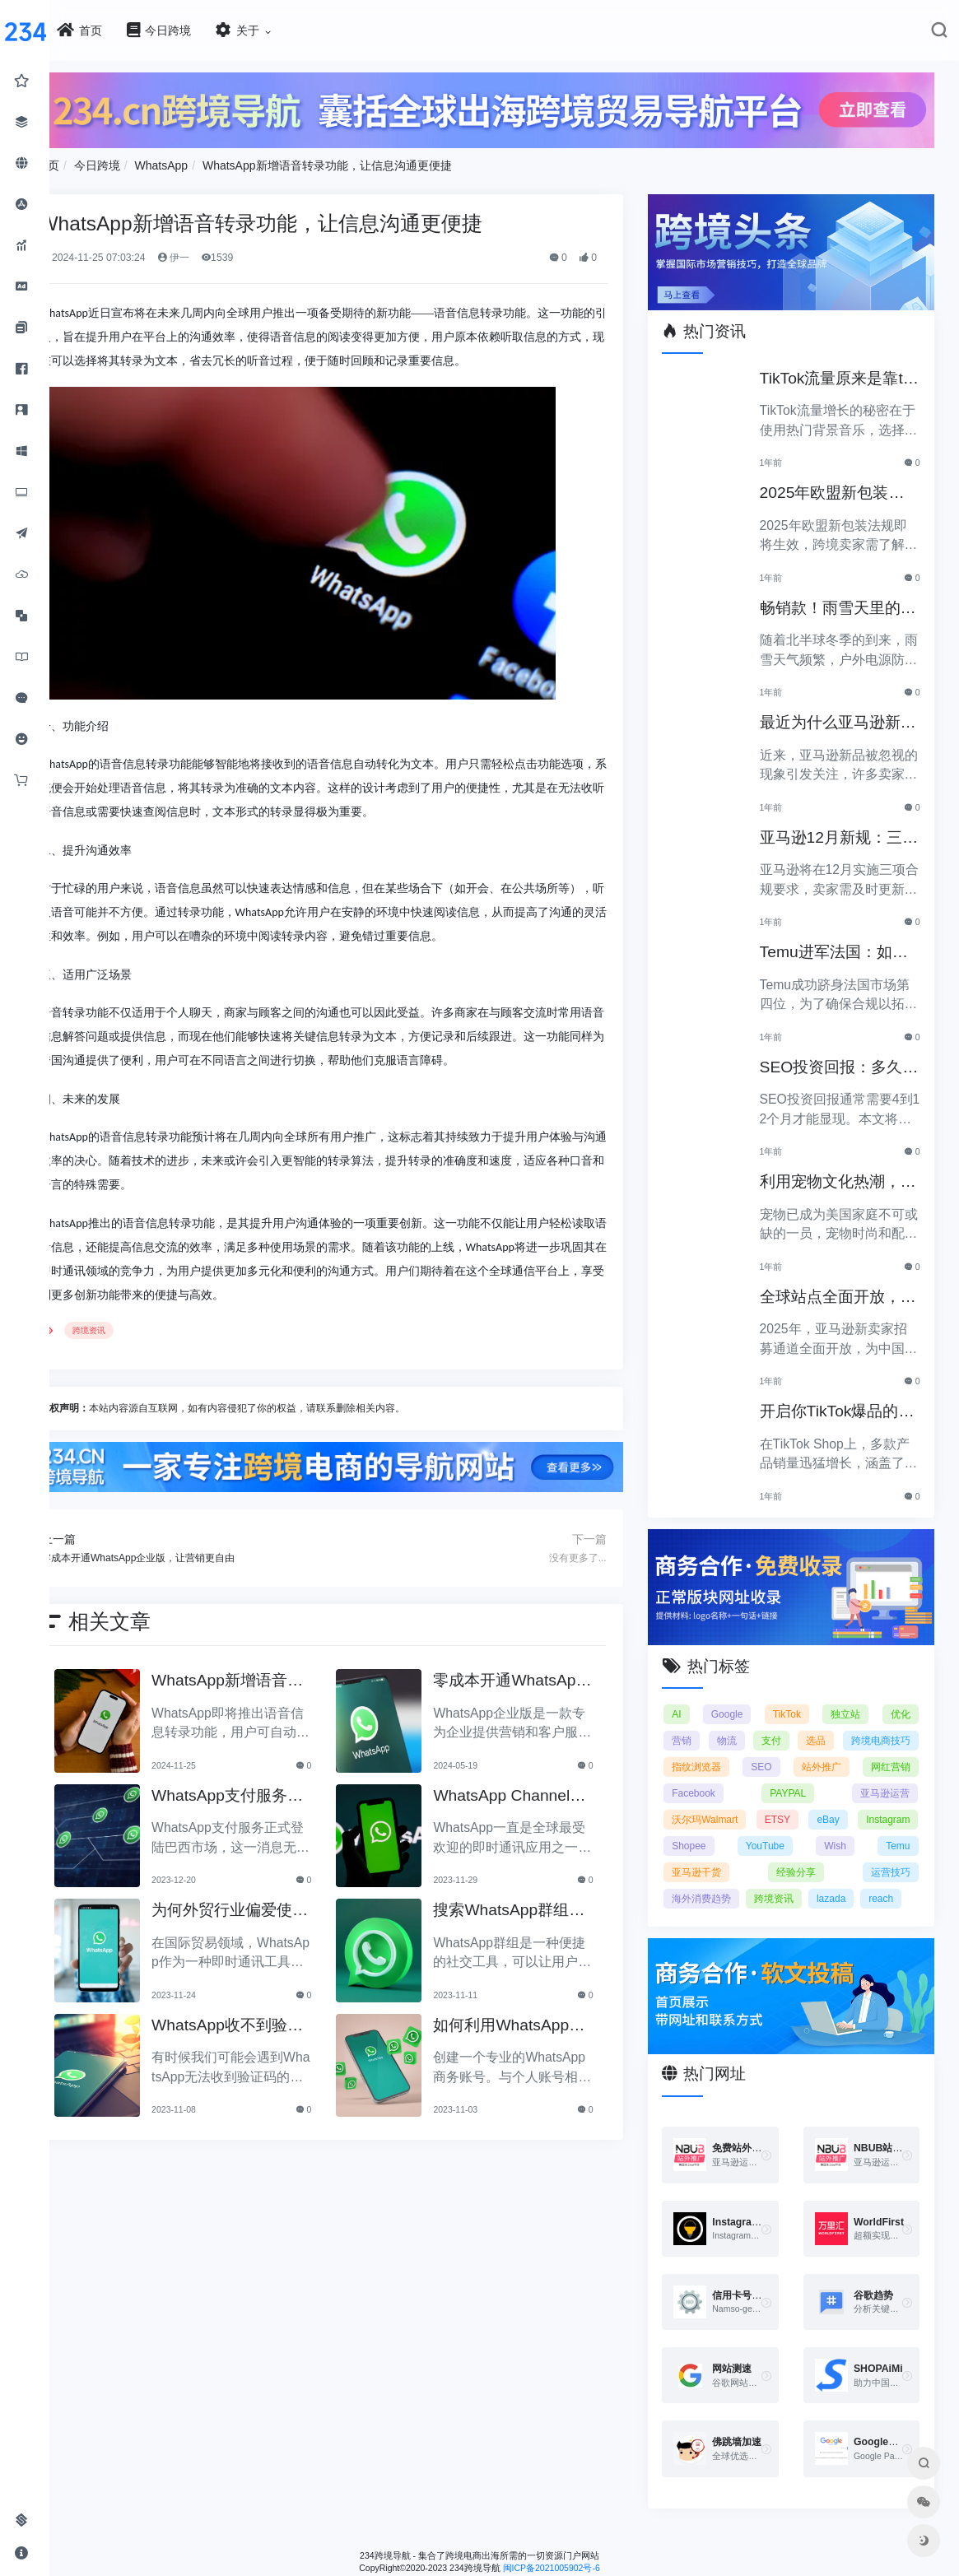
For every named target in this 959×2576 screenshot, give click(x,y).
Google (740, 1697)
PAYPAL (706, 1802)
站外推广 (708, 1776)
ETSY (701, 1828)
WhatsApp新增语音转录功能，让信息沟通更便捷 (376, 161)
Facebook (888, 1776)
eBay (757, 1828)
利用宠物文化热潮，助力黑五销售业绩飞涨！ (840, 1172)
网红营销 (797, 1776)
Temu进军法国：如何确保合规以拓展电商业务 (844, 942)
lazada (765, 1907)
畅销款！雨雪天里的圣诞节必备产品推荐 (840, 598)
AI (692, 1697)
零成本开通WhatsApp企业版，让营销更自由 (532, 1675)
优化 (900, 1697)
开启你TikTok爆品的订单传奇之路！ (840, 1402)
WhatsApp (211, 161)
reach (815, 1907)
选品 (900, 1723)
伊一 (223, 253)
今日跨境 (146, 161)
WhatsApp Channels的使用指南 (533, 1789)
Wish (767, 1855)
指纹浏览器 (818, 1749)
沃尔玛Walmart (877, 1802)
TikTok (795, 1697)
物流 (765, 1723)
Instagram (822, 1828)
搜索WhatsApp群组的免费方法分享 (529, 1905)
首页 (97, 161)
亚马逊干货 (885, 1855)
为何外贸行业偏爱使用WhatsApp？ (265, 1905)
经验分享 (708, 1881)
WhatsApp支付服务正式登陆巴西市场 (263, 1789)
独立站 (849, 1697)
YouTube (707, 1855)
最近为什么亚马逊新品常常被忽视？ (840, 713)
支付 (833, 1723)
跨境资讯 (138, 1326)
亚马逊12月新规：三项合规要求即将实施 (841, 827)
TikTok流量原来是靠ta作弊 (842, 368)
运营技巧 (789, 1881)
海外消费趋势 (880, 1881)
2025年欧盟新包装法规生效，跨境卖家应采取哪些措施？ (842, 483)
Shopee (893, 1828)
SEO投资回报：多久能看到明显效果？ (842, 1057)
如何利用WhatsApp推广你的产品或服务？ (529, 2019)
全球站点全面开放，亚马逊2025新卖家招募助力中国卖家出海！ (842, 1286)
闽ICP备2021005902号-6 (576, 2570)
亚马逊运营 (784, 1802)
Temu (819, 1855)
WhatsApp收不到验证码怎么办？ (263, 2019)
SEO (899, 1749)
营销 (698, 1723)
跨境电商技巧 (717, 1749)
